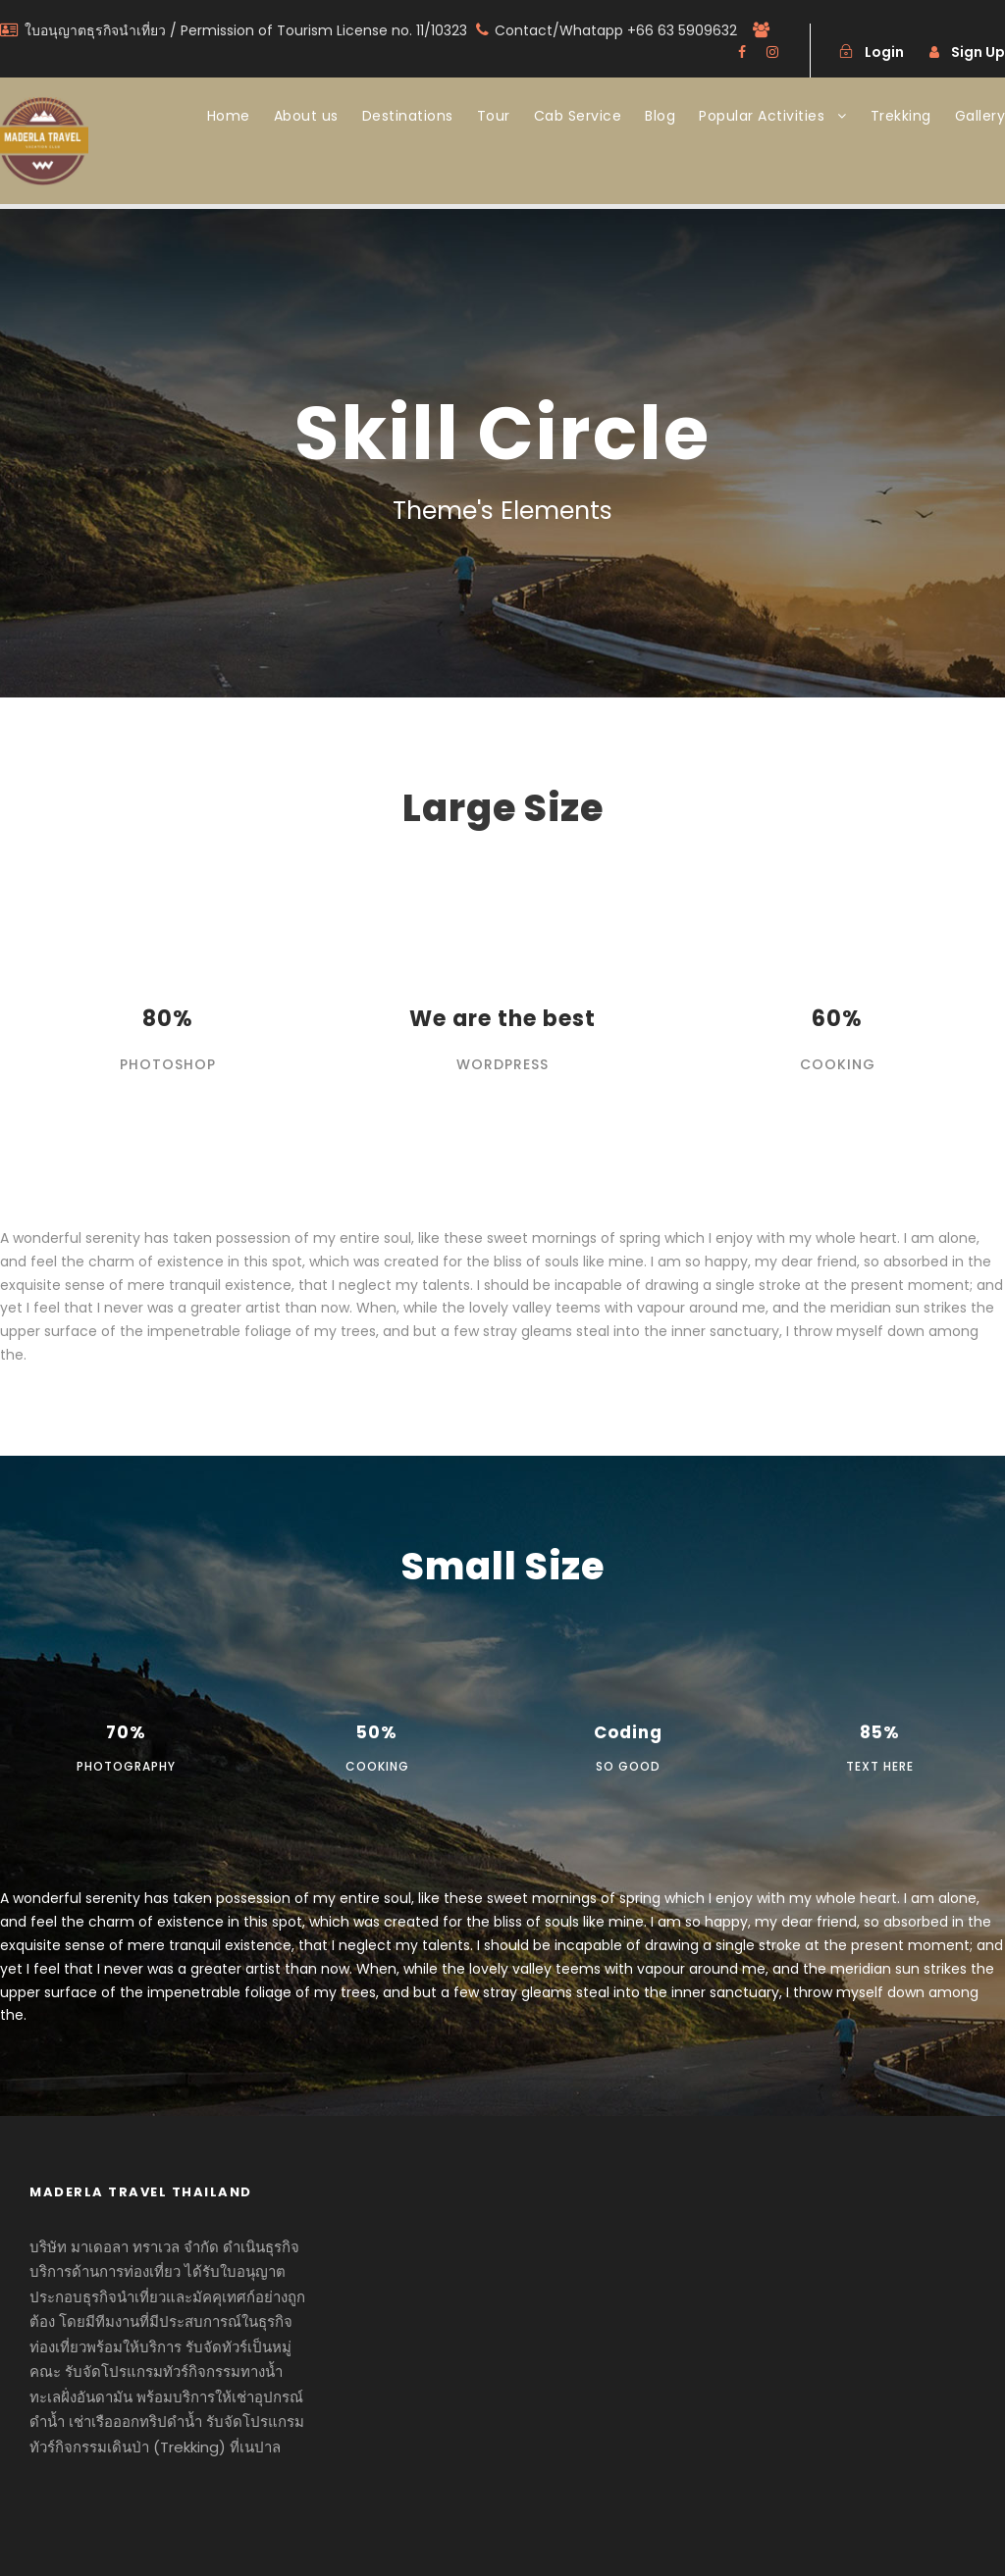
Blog (660, 116)
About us (306, 116)
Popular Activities (761, 116)
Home (228, 116)
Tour (493, 116)
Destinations (407, 116)
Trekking (901, 116)
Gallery (980, 116)
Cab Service (578, 116)
